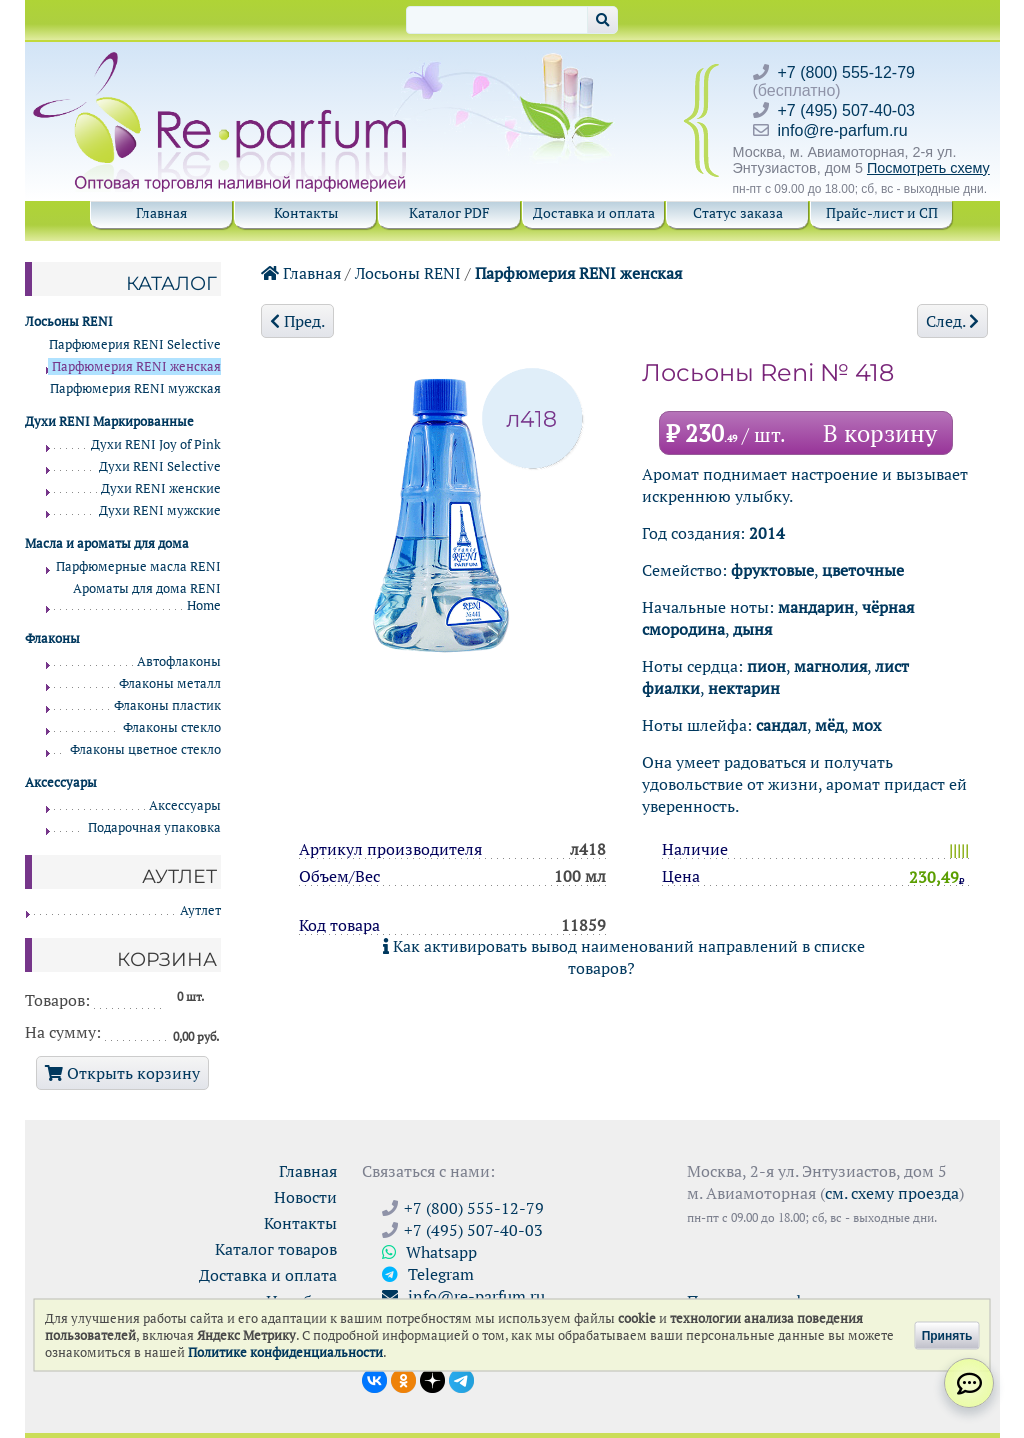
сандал (781, 725)
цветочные (863, 570)
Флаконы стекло (172, 727)
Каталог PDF (449, 212)
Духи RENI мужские (160, 510)
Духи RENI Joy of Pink (156, 444)
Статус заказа (738, 212)
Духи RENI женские (161, 488)
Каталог (171, 283)
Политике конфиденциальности (285, 1352)
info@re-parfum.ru (843, 130)
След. (952, 321)
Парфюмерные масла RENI (138, 566)
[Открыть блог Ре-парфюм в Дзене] (432, 1379)
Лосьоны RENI (408, 273)
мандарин (816, 607)
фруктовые (772, 570)
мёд (829, 725)
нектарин (744, 688)
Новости (305, 1197)
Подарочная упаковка (154, 827)
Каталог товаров (276, 1249)
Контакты (306, 212)
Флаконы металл (170, 683)
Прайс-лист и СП (882, 212)
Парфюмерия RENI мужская (135, 388)
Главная (161, 212)
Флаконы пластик (167, 705)
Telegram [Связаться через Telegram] (428, 1274)
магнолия (830, 666)
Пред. (297, 321)
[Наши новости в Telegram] (461, 1379)
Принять (947, 1335)
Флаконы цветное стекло (145, 749)
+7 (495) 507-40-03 (846, 110)
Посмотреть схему (928, 168)
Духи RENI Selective (160, 466)
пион (766, 666)
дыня (752, 629)
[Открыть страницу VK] (374, 1379)
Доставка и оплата (594, 212)
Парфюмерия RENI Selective (135, 344)
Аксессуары (185, 805)
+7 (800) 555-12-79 (846, 72)
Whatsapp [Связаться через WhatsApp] (429, 1252)
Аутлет (200, 910)
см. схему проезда (892, 1193)
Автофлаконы (179, 661)
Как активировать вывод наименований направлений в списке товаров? (624, 957)
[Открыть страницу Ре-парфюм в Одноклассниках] (403, 1379)
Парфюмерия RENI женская (578, 273)
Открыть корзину (122, 1073)
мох (866, 725)
